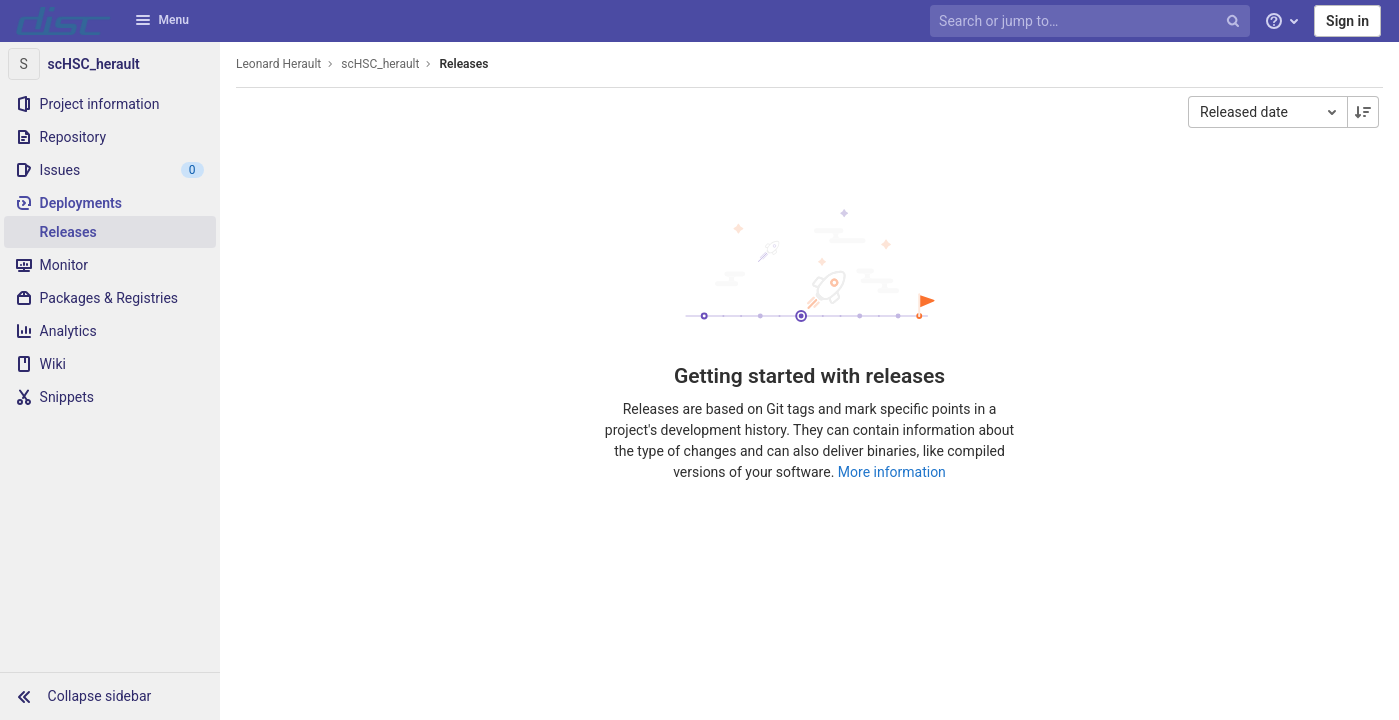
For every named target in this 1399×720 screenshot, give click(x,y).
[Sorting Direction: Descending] (1363, 112)
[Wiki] (110, 364)
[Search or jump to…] (1092, 21)
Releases (463, 64)
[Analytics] (110, 331)
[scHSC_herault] (110, 64)
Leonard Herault (278, 64)
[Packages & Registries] (110, 298)
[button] (110, 696)
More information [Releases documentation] (892, 472)
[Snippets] (110, 397)
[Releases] (110, 232)
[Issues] (110, 170)
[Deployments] (110, 203)
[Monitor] (110, 265)
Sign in (1347, 21)
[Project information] (110, 104)
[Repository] (110, 137)
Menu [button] (162, 20)
